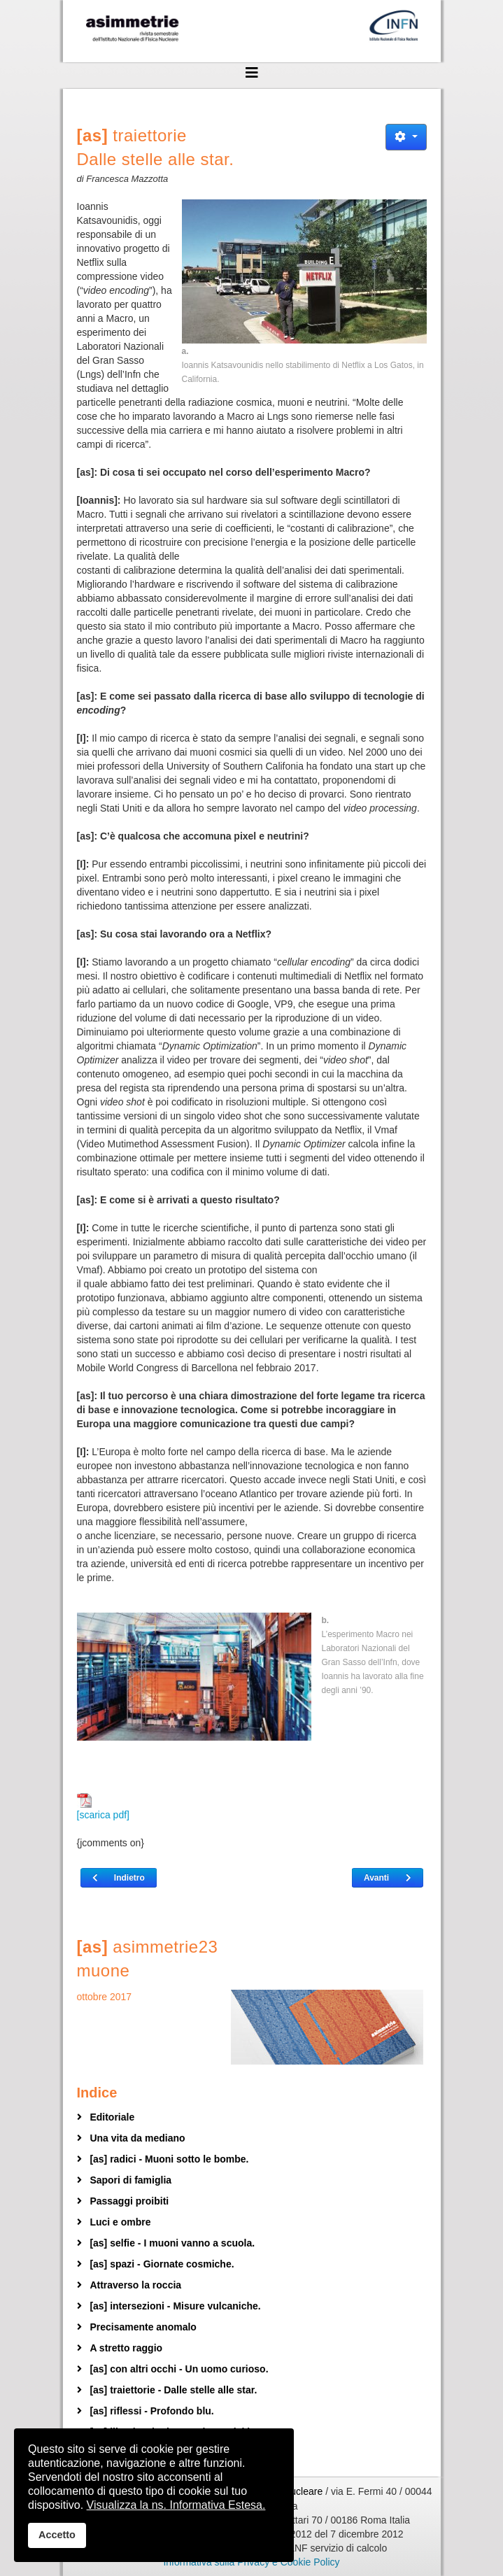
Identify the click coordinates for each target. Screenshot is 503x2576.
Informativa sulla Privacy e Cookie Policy (251, 2562)
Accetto (57, 2534)
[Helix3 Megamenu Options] (251, 72)
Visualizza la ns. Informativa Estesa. (176, 2505)
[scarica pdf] (103, 1806)
